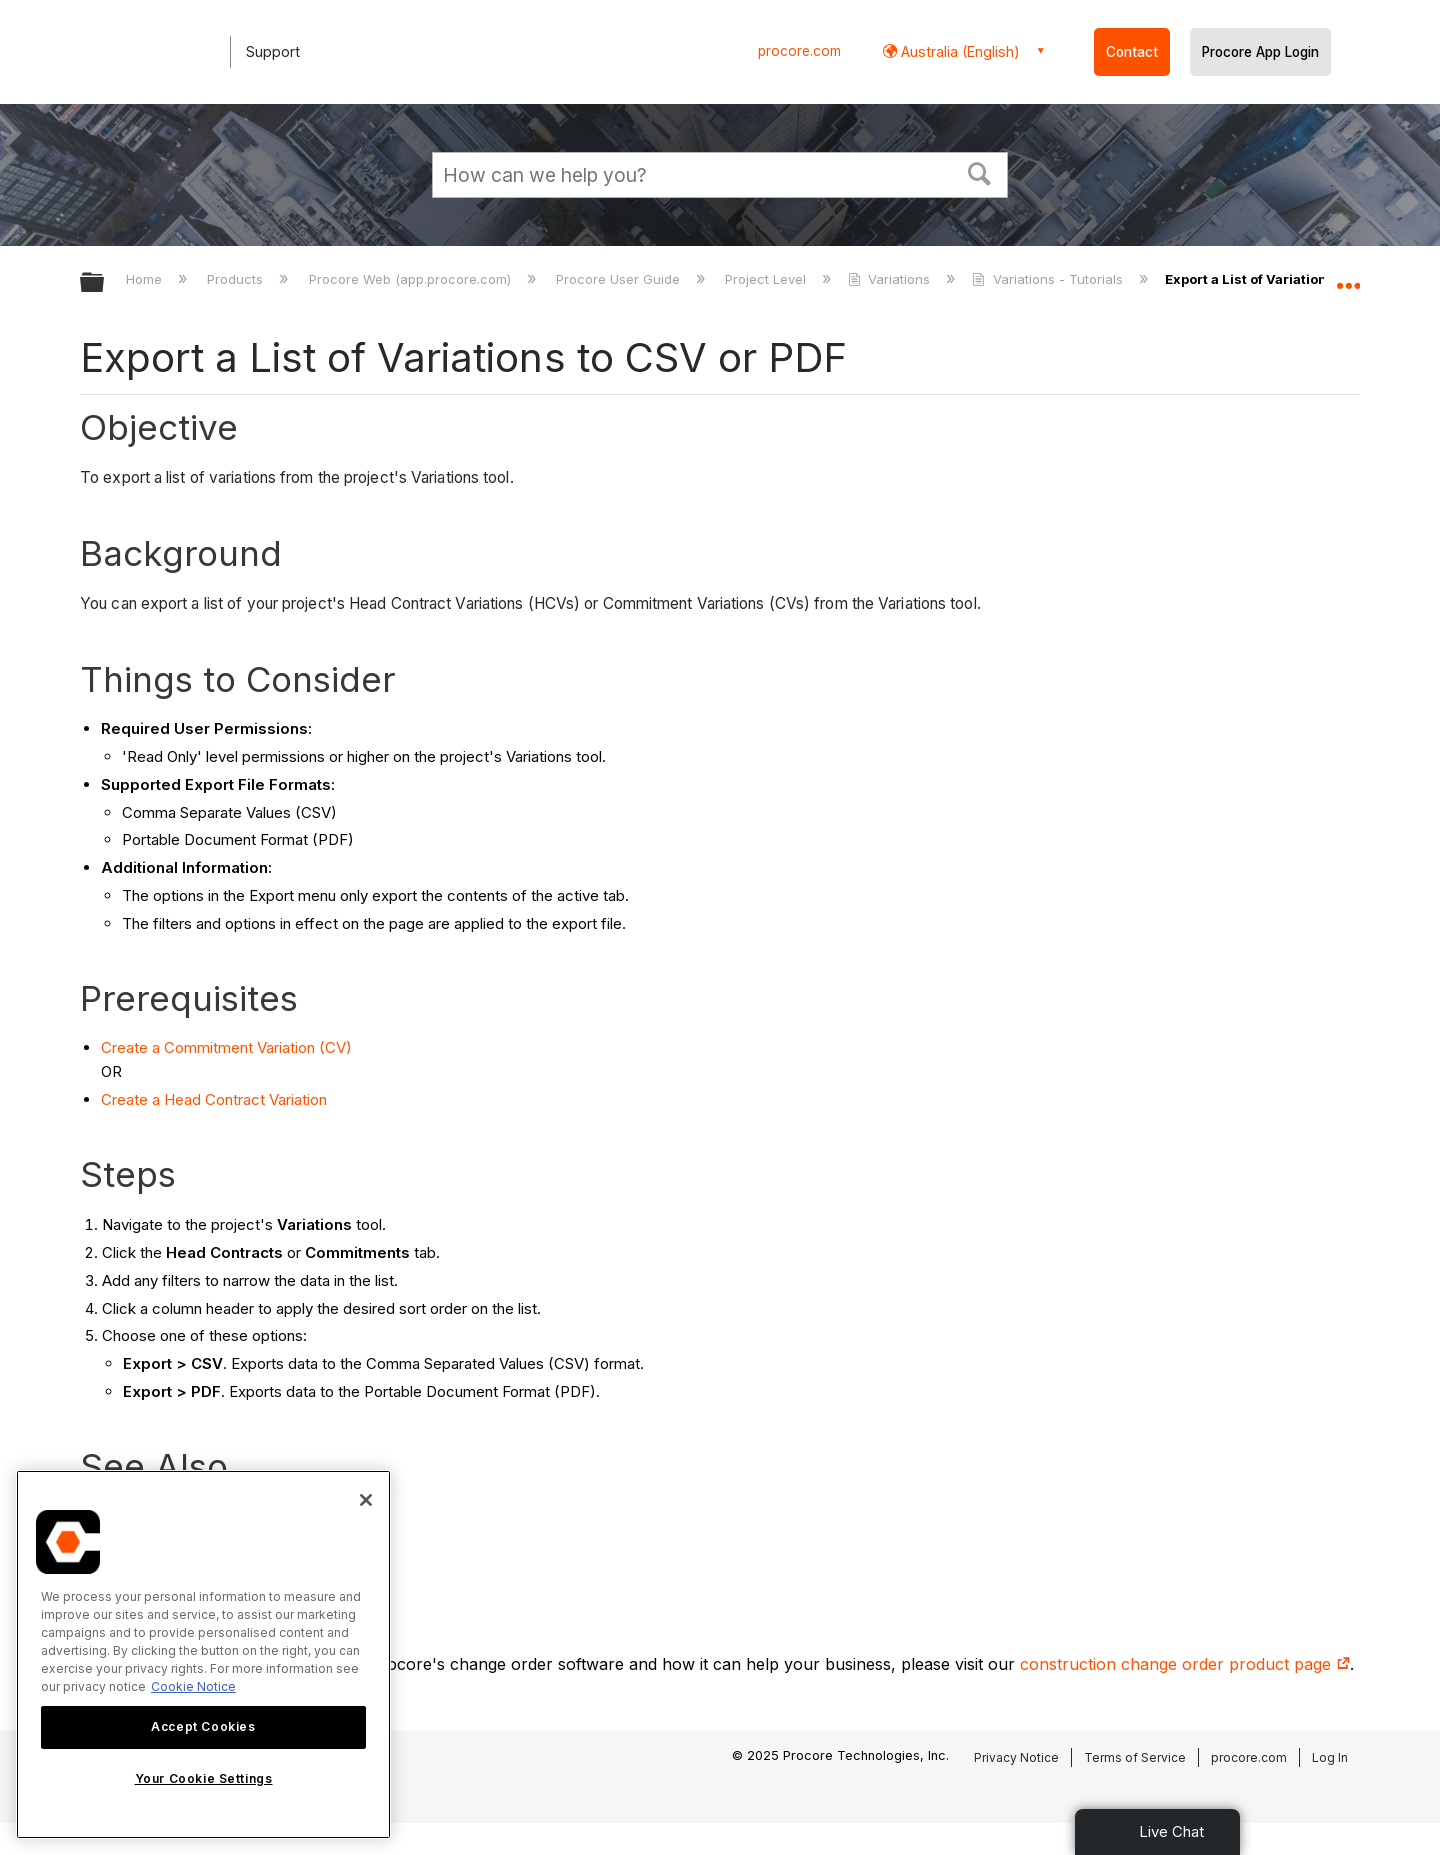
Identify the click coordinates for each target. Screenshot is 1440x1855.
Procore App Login (1260, 52)
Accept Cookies (203, 1726)
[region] (203, 1654)
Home (146, 279)
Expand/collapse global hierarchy (105, 283)
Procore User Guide (620, 279)
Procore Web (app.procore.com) (412, 279)
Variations (891, 279)
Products (237, 279)
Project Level (767, 279)
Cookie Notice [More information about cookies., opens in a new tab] (193, 1686)
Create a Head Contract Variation (214, 1099)
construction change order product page (1185, 1664)
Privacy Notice (1016, 1757)
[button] (980, 172)
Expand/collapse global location (1348, 277)
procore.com (799, 51)
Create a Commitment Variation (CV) (226, 1047)
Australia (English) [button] (958, 51)
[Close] (366, 1500)
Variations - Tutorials (1049, 279)
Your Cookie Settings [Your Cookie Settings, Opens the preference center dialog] (204, 1778)
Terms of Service (1135, 1757)
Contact (1132, 52)
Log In (1330, 1757)
